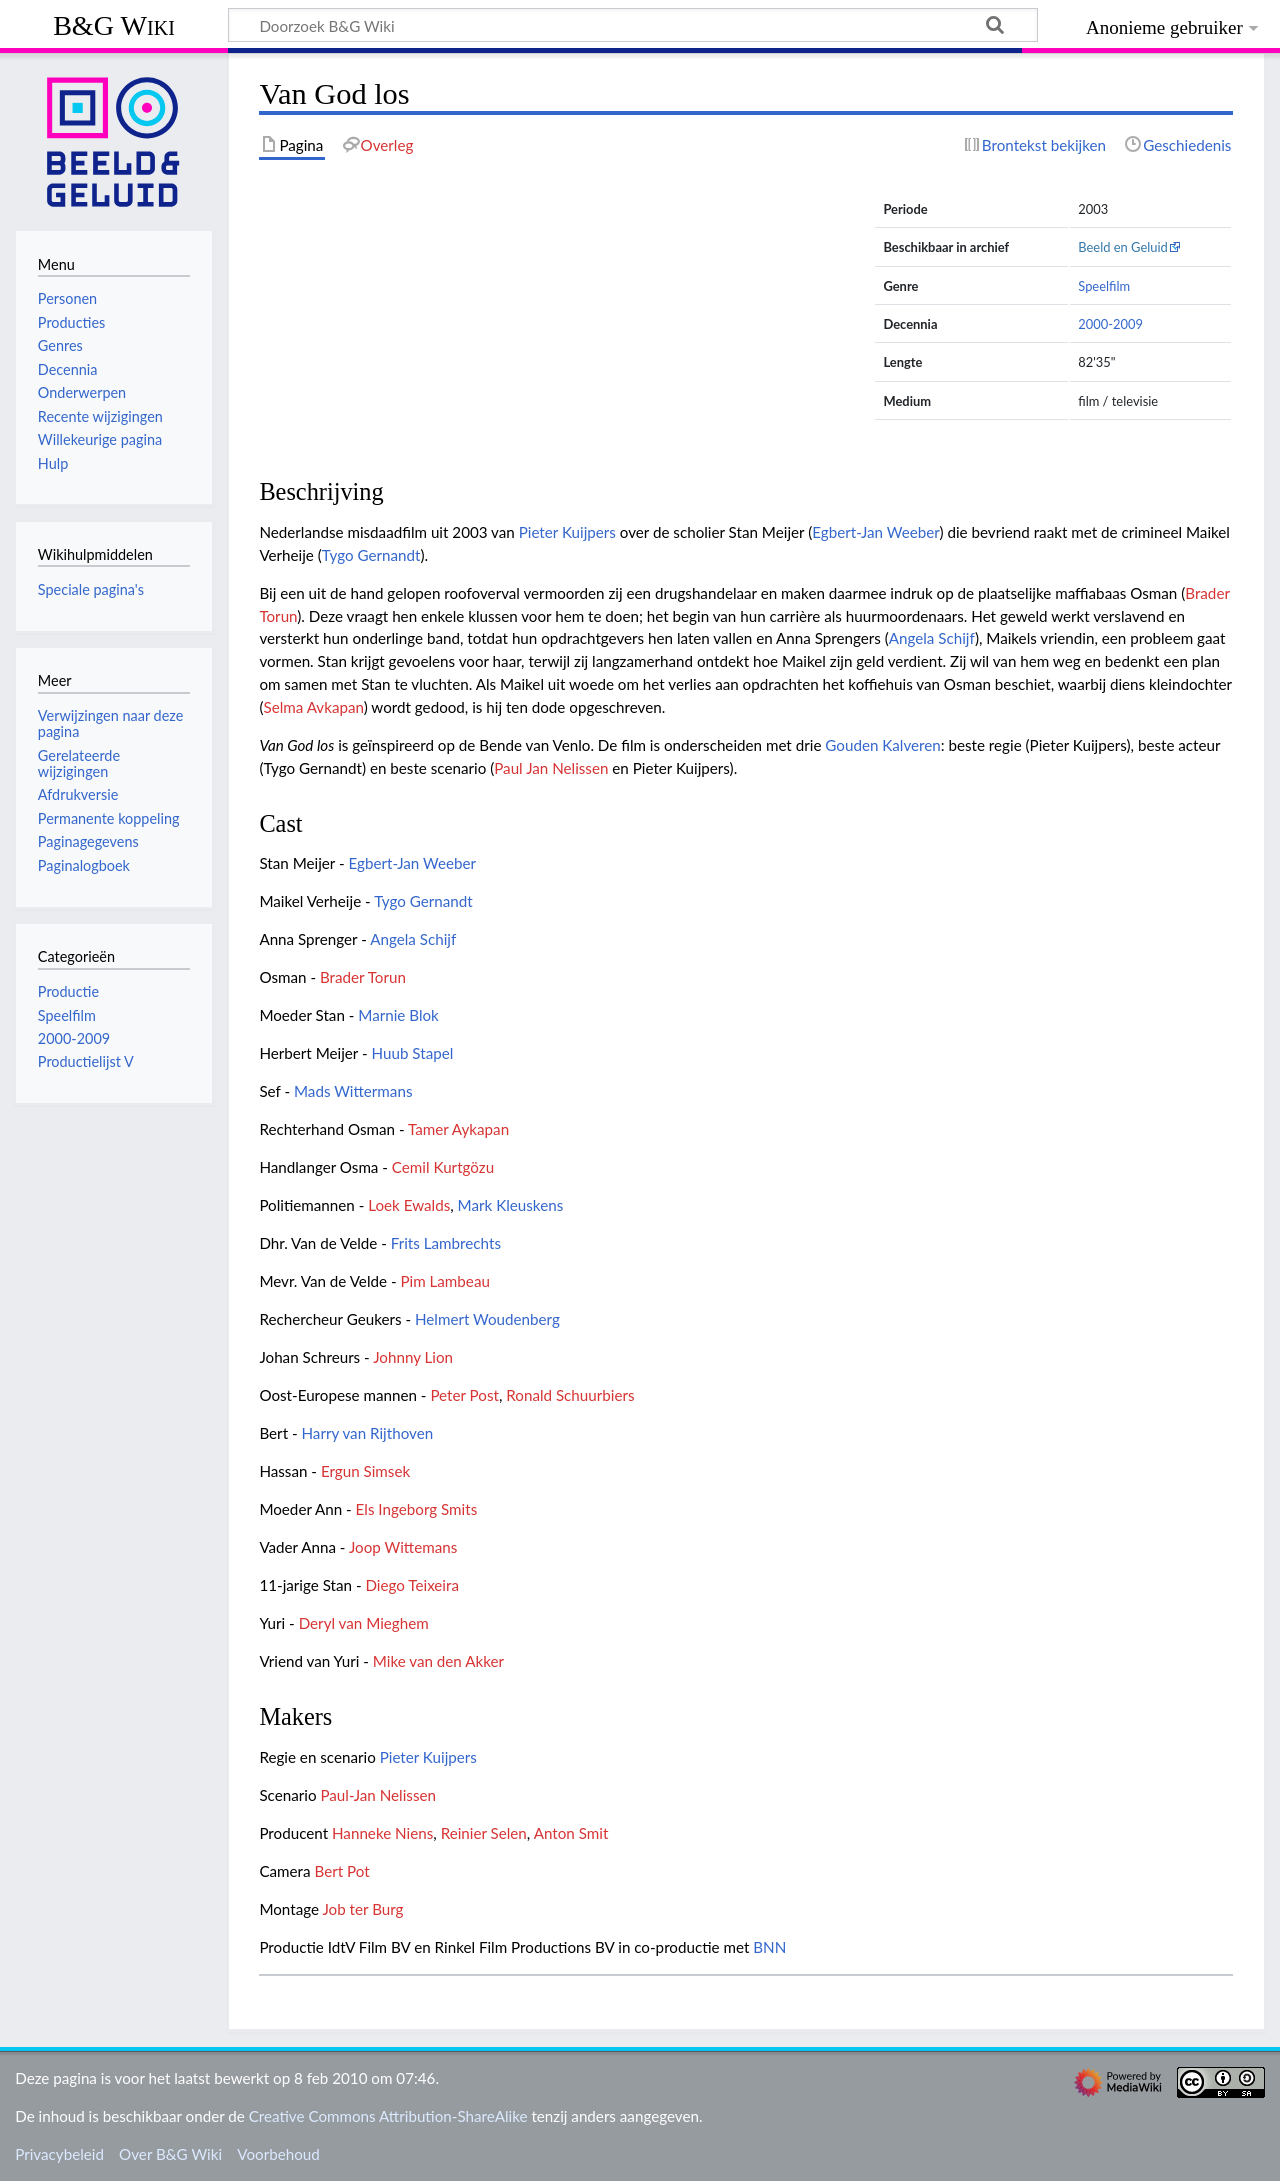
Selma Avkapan (313, 707)
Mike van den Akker (438, 1661)
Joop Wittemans (403, 1547)
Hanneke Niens (382, 1833)
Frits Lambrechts (446, 1243)
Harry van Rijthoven (368, 1433)
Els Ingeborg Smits (417, 1509)
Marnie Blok (398, 1015)
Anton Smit (571, 1833)
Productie (68, 991)
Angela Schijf (932, 638)
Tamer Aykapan (458, 1129)
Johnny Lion (413, 1357)
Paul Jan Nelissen (551, 768)
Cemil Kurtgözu (443, 1167)
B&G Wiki (114, 25)
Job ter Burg (362, 1909)
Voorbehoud (278, 2154)
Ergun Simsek (365, 1471)
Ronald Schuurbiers (570, 1395)
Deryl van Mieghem (364, 1623)
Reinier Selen (484, 1833)
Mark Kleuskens (511, 1205)
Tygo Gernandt (371, 555)
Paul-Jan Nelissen (378, 1795)
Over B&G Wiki (170, 2154)
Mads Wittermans (353, 1091)
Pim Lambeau (444, 1281)
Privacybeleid (59, 2154)
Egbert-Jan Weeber (875, 532)
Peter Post (464, 1395)
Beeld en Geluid (1123, 247)
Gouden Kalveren (882, 745)
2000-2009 (1110, 324)
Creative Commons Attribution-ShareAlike (388, 2116)
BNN (769, 1947)
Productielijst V (86, 1061)
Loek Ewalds (409, 1205)
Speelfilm (1104, 286)
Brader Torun (363, 977)
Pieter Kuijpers (567, 532)
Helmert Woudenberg (487, 1319)
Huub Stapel (413, 1053)
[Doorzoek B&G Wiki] (633, 25)
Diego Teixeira (412, 1585)
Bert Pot (341, 1871)
